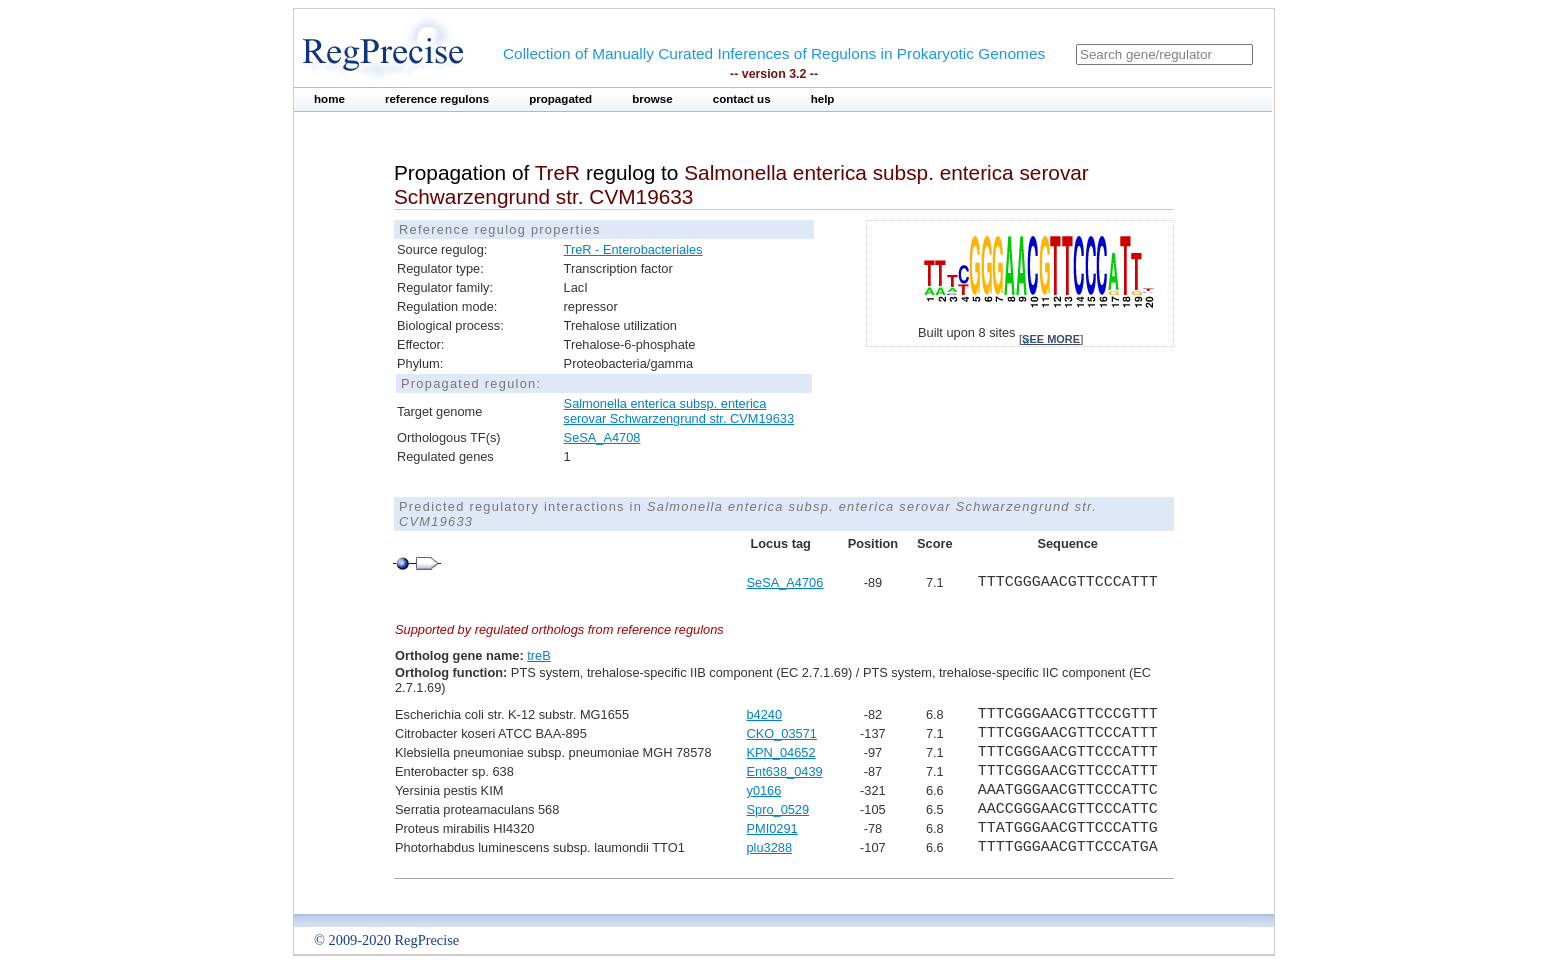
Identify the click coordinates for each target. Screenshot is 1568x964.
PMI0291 (771, 828)
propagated (560, 99)
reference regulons (437, 99)
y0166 (763, 790)
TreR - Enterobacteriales (633, 249)
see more (1051, 339)
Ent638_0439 (784, 771)
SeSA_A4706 (784, 582)
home (329, 99)
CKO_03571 (781, 733)
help (823, 99)
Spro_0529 (777, 809)
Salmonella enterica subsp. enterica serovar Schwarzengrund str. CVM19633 (679, 411)
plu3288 (769, 847)
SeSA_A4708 (602, 437)
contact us (742, 99)
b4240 (764, 714)
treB (538, 655)
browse (652, 99)
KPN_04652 (780, 752)
